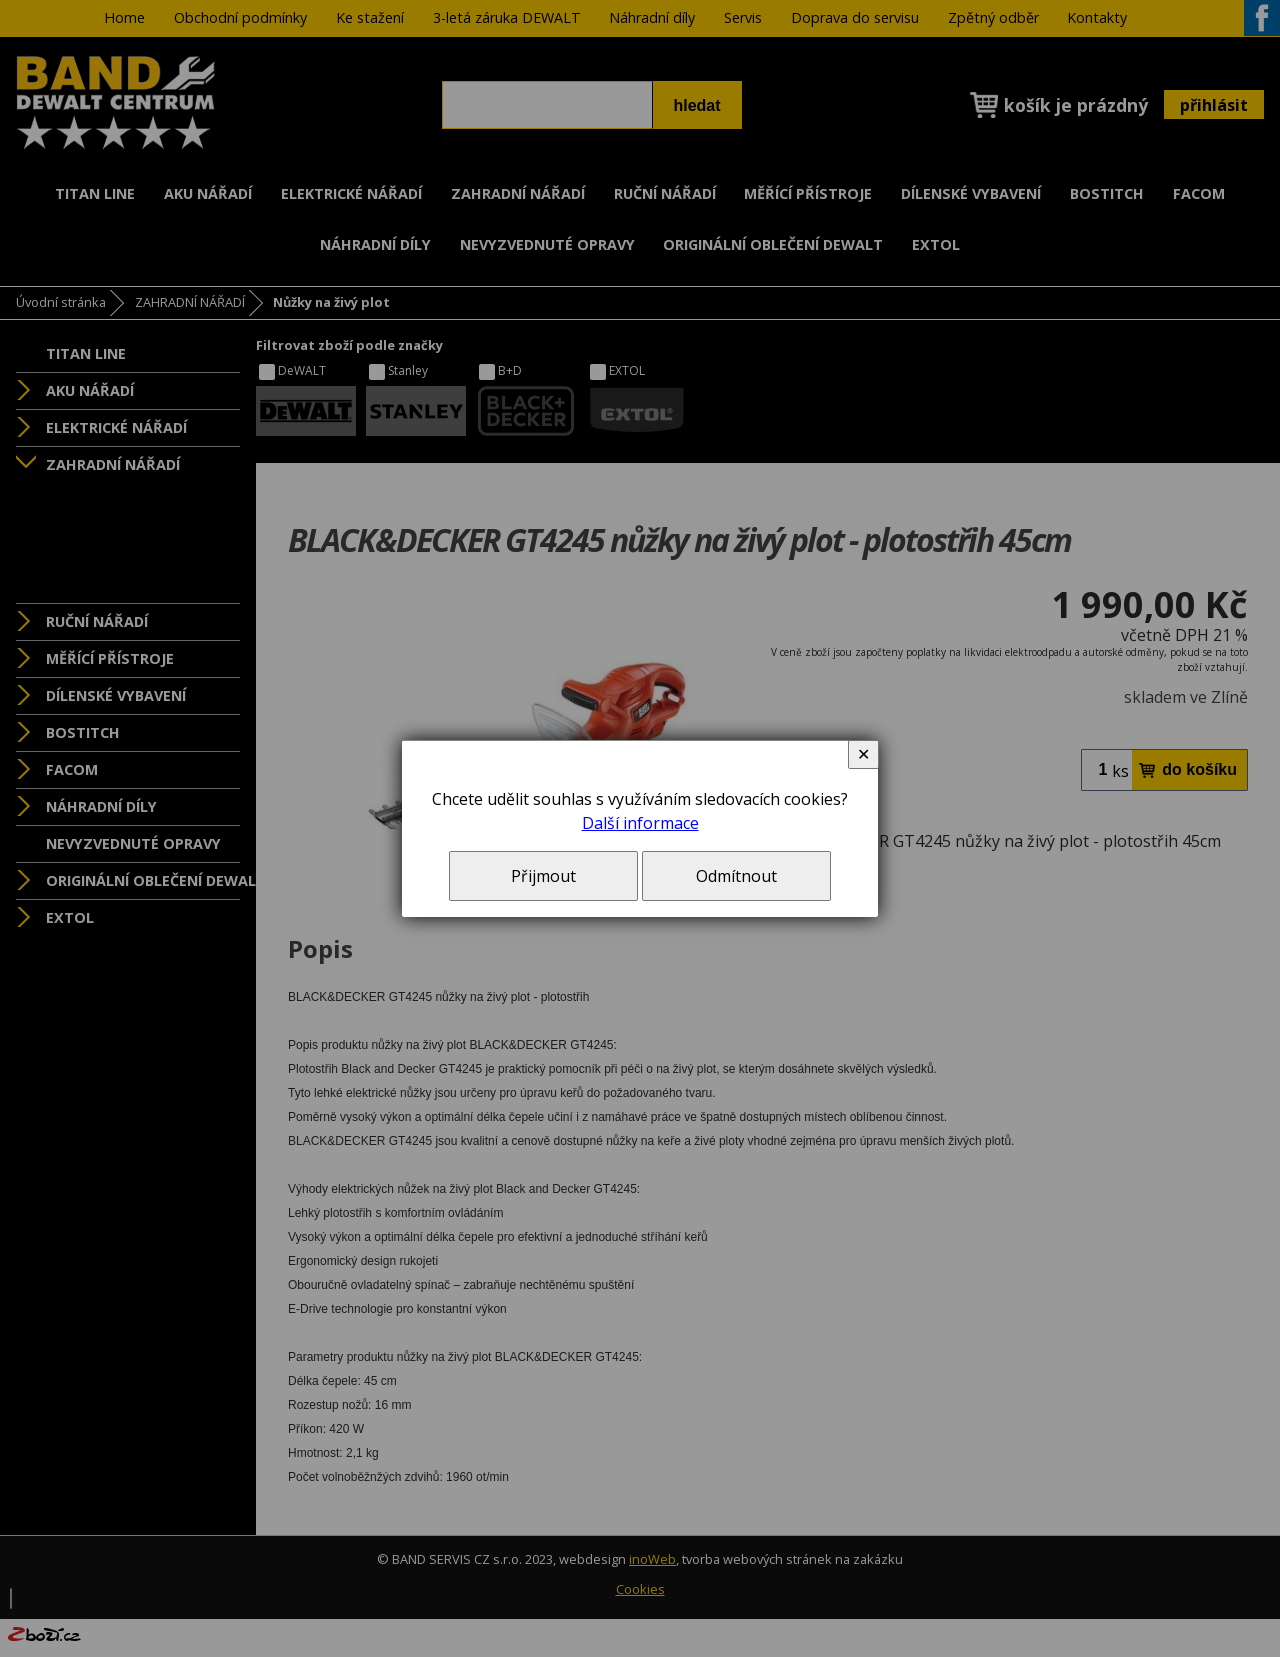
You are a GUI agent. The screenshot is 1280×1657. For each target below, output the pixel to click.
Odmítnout (736, 876)
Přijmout (543, 876)
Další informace (640, 823)
